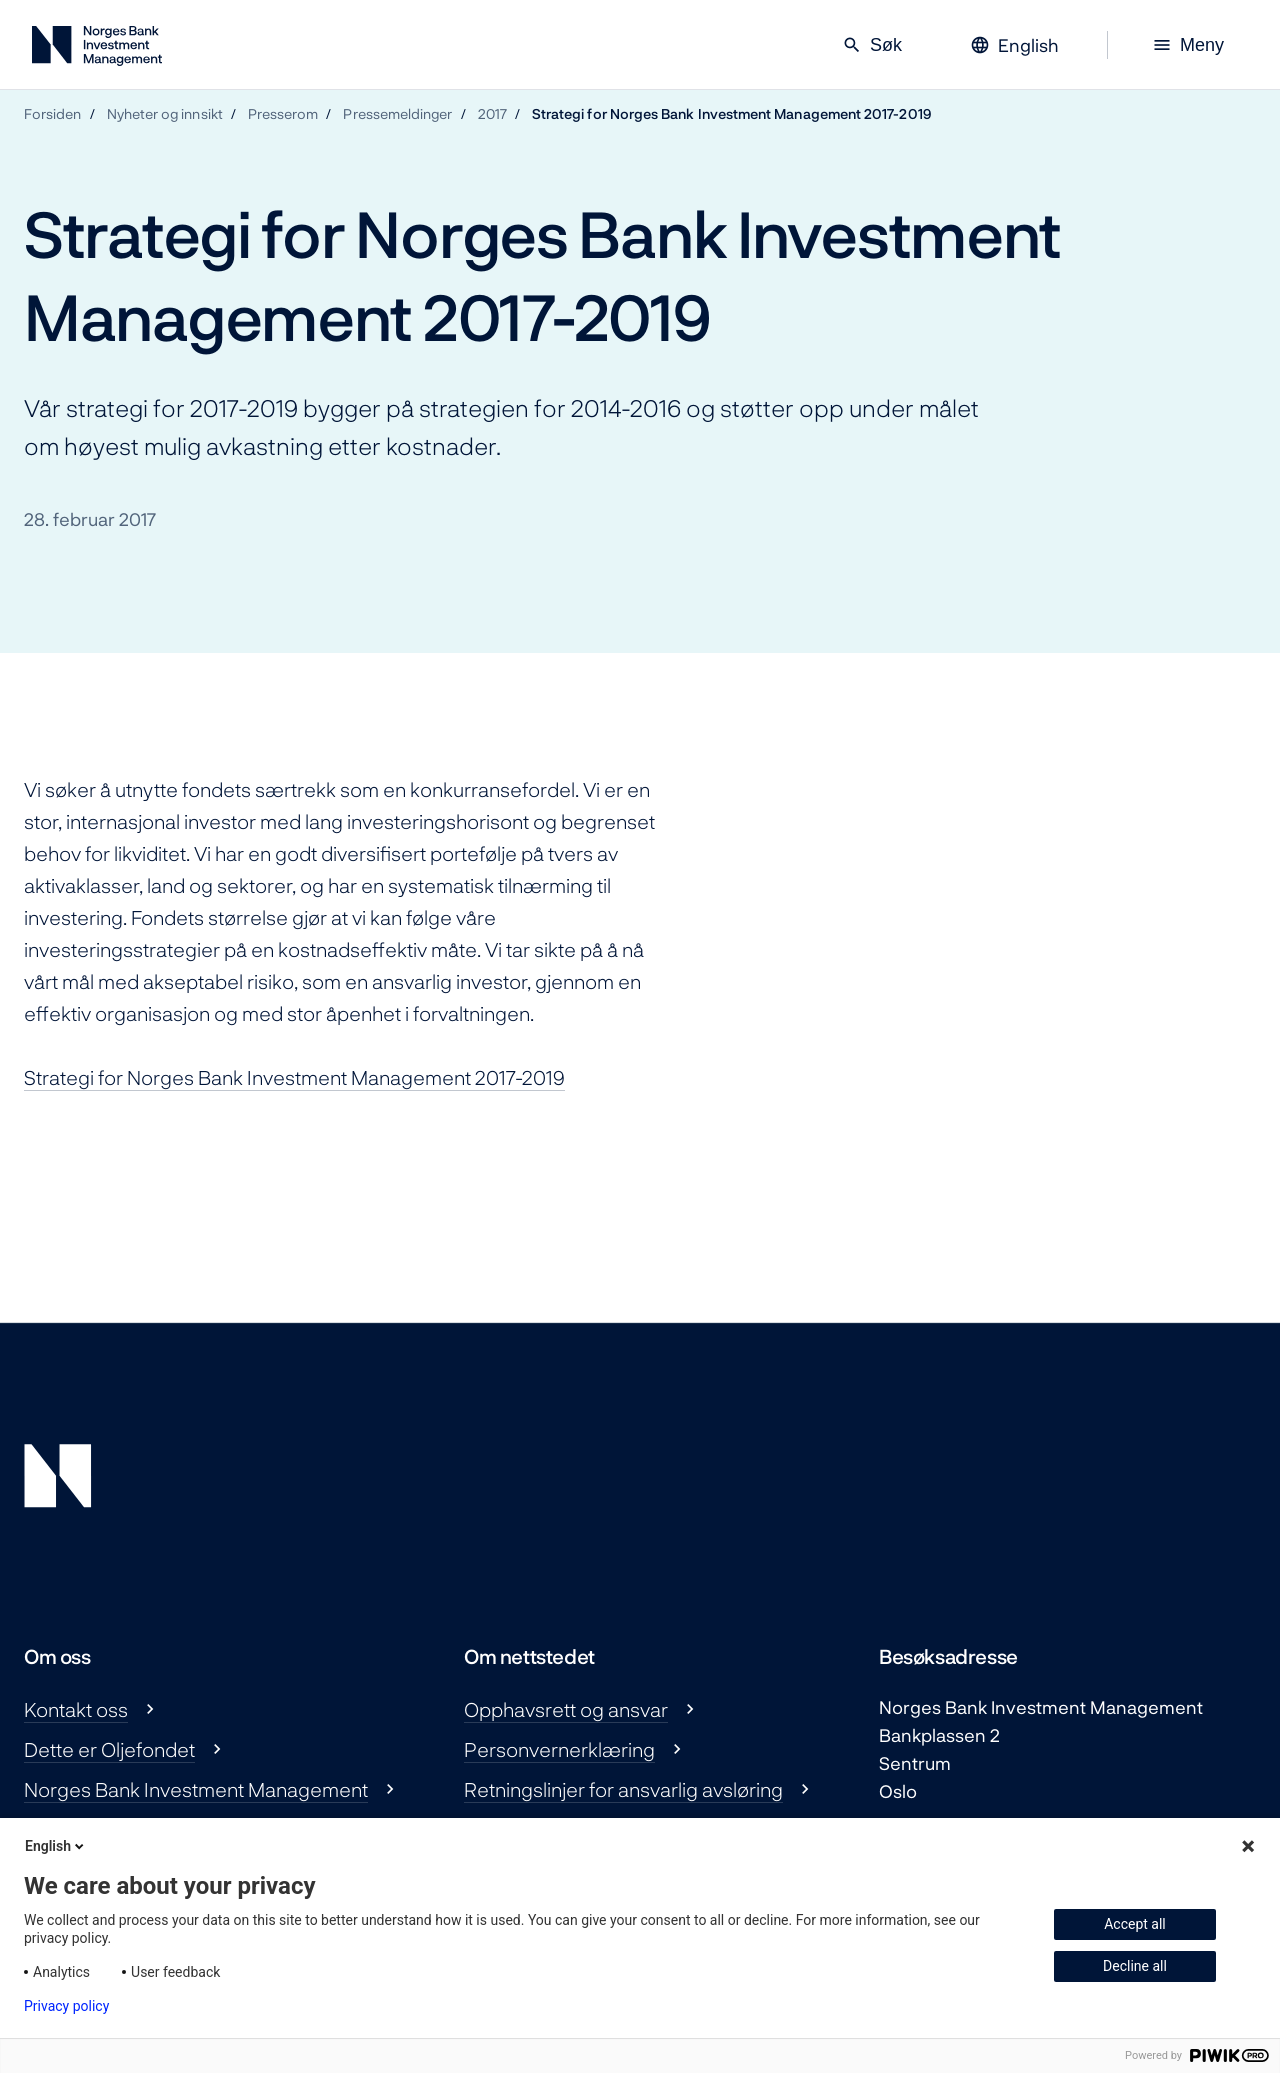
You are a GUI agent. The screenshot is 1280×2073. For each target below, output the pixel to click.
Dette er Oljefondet (109, 1749)
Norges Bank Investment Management (196, 1789)
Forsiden (53, 113)
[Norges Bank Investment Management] (97, 49)
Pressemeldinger (397, 113)
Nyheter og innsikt (165, 113)
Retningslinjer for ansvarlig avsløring (623, 1789)
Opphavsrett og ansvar (566, 1709)
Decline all (1135, 1966)
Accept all (1135, 1924)
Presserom (283, 113)
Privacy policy (66, 2006)
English (56, 1846)
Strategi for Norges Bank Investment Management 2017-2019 (732, 113)
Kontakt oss (76, 1709)
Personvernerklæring (559, 1749)
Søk (872, 45)
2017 (492, 113)
